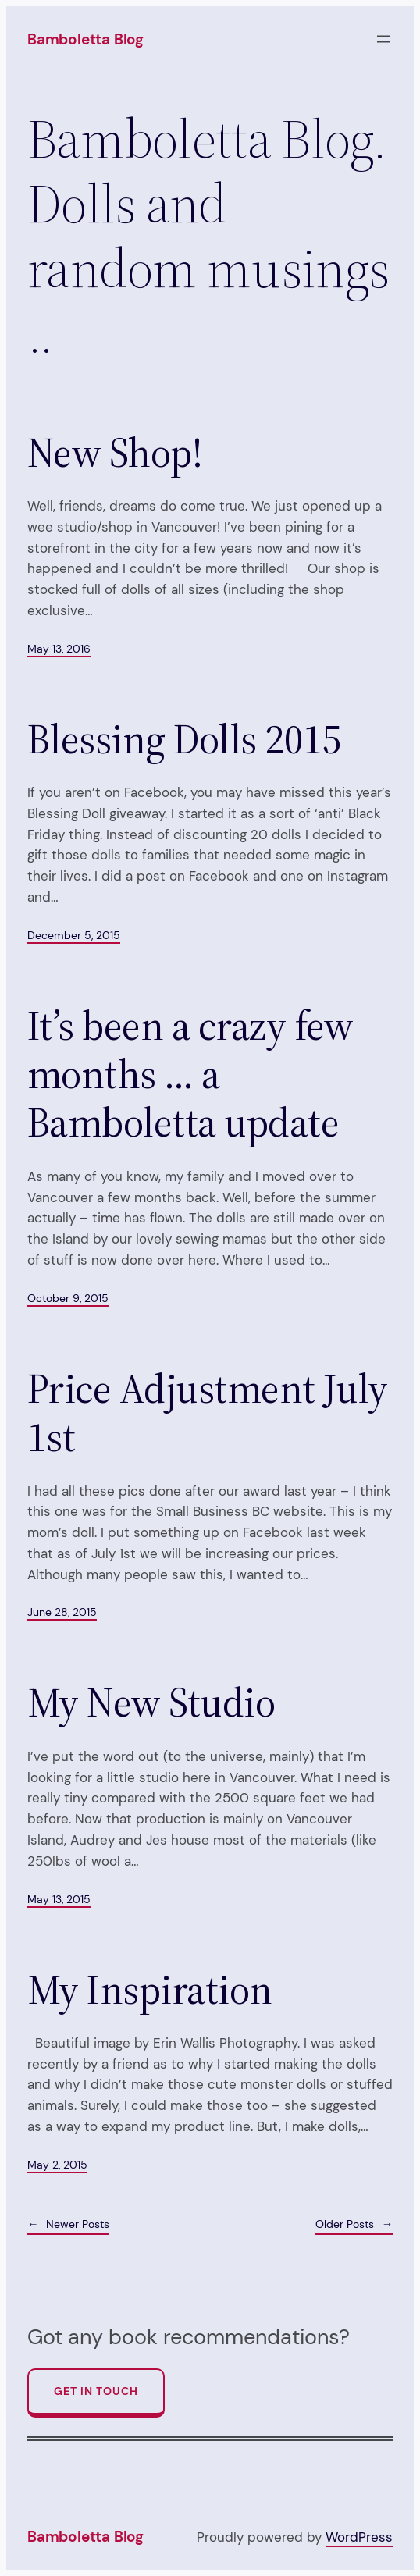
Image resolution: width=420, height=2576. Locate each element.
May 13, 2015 (59, 1899)
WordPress (359, 2537)
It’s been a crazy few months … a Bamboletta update (190, 1074)
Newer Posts (68, 2224)
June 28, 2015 (62, 1612)
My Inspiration (149, 1990)
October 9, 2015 (68, 1298)
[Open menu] (383, 39)
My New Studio (151, 1702)
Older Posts (354, 2224)
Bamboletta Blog (85, 39)
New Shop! (114, 453)
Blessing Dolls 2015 (184, 739)
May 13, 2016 (59, 649)
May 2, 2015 (57, 2165)
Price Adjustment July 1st (207, 1413)
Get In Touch (96, 2391)
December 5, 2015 (73, 935)
